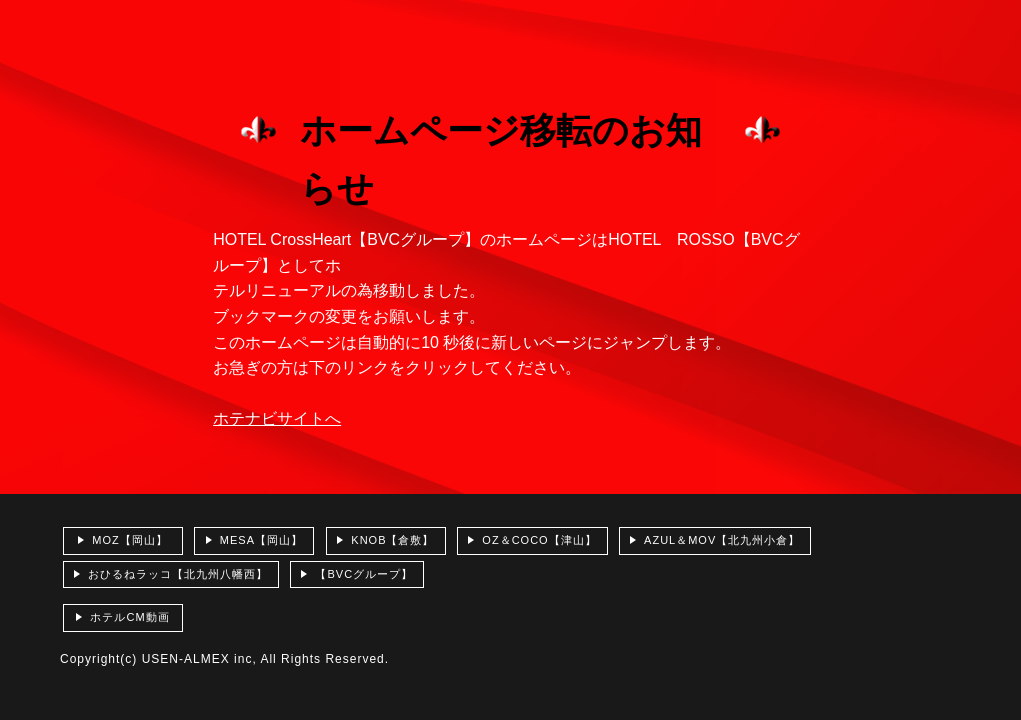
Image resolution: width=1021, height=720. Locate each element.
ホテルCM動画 (129, 617)
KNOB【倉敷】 (392, 540)
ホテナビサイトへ (277, 418)
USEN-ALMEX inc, (199, 659)
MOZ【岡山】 (129, 540)
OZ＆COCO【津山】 (539, 540)
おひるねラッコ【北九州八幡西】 (178, 574)
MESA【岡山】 (261, 540)
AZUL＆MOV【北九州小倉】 (722, 540)
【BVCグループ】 (364, 574)
